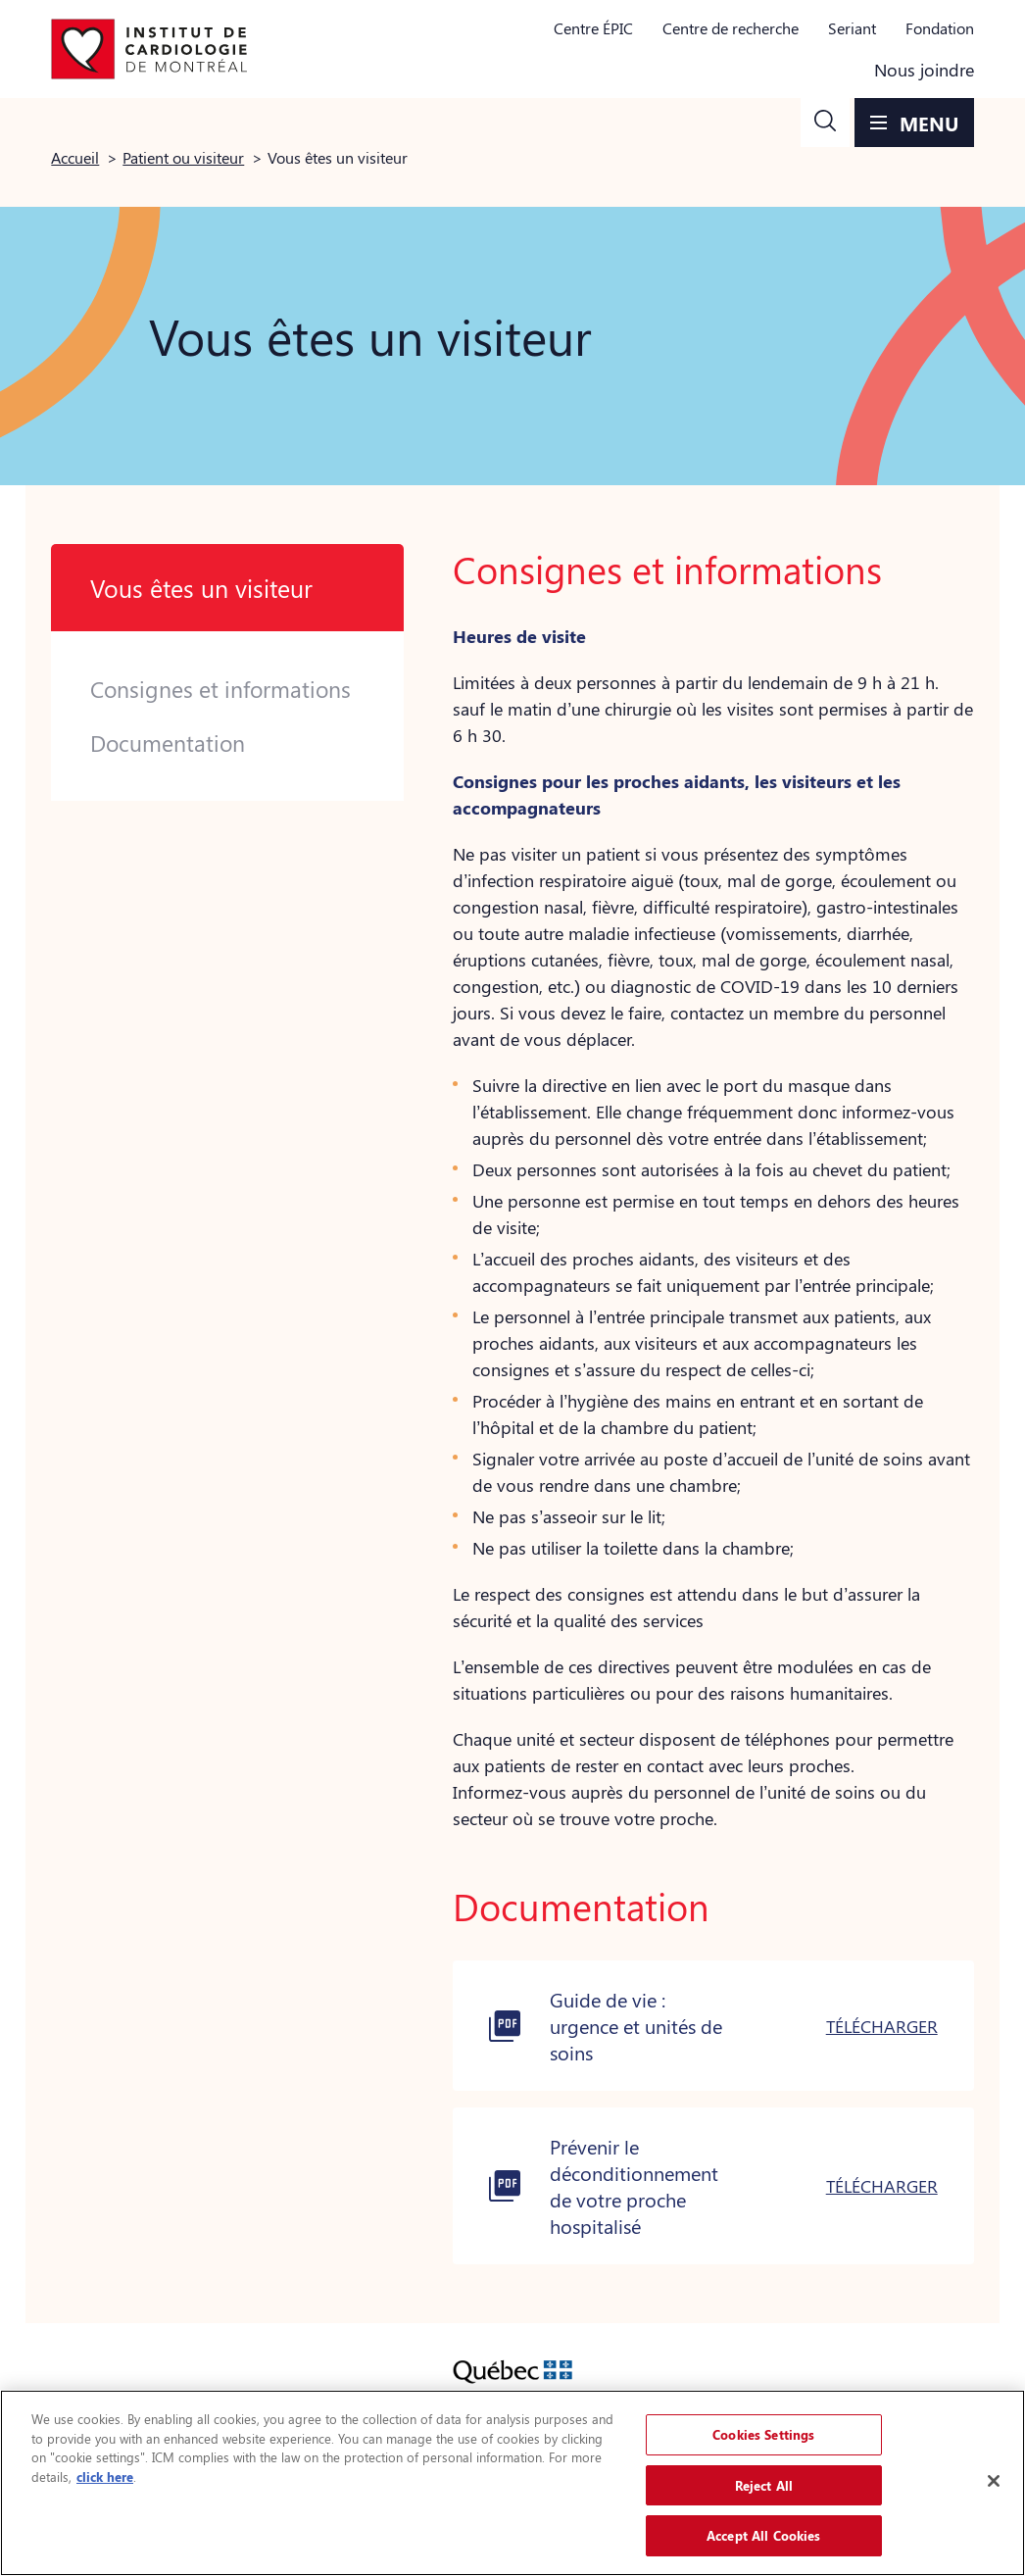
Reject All (764, 2485)
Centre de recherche (730, 28)
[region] (512, 2483)
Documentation (167, 743)
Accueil (75, 157)
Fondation (939, 28)
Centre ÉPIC (593, 28)
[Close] (993, 2480)
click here (104, 2476)
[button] (825, 122)
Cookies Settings (763, 2434)
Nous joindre (924, 69)
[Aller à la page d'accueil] (149, 49)
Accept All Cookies (763, 2535)
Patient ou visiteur (183, 157)
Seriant (852, 28)
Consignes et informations (220, 689)
